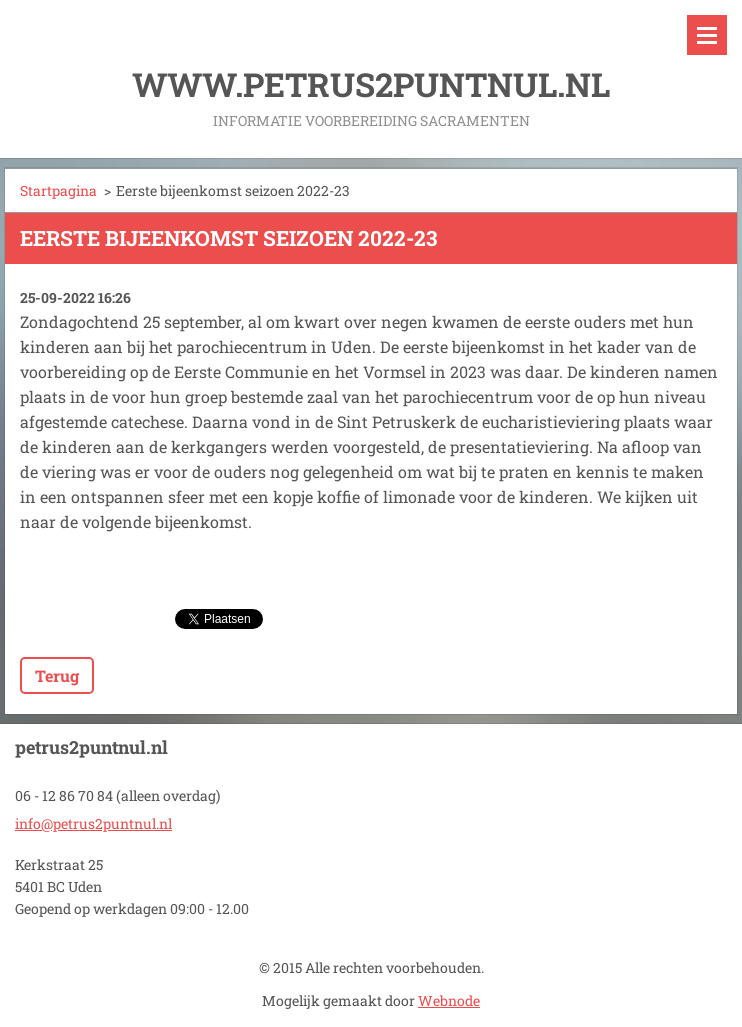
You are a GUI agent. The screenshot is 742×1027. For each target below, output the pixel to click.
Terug (57, 675)
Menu (707, 35)
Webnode (449, 1000)
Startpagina (58, 190)
